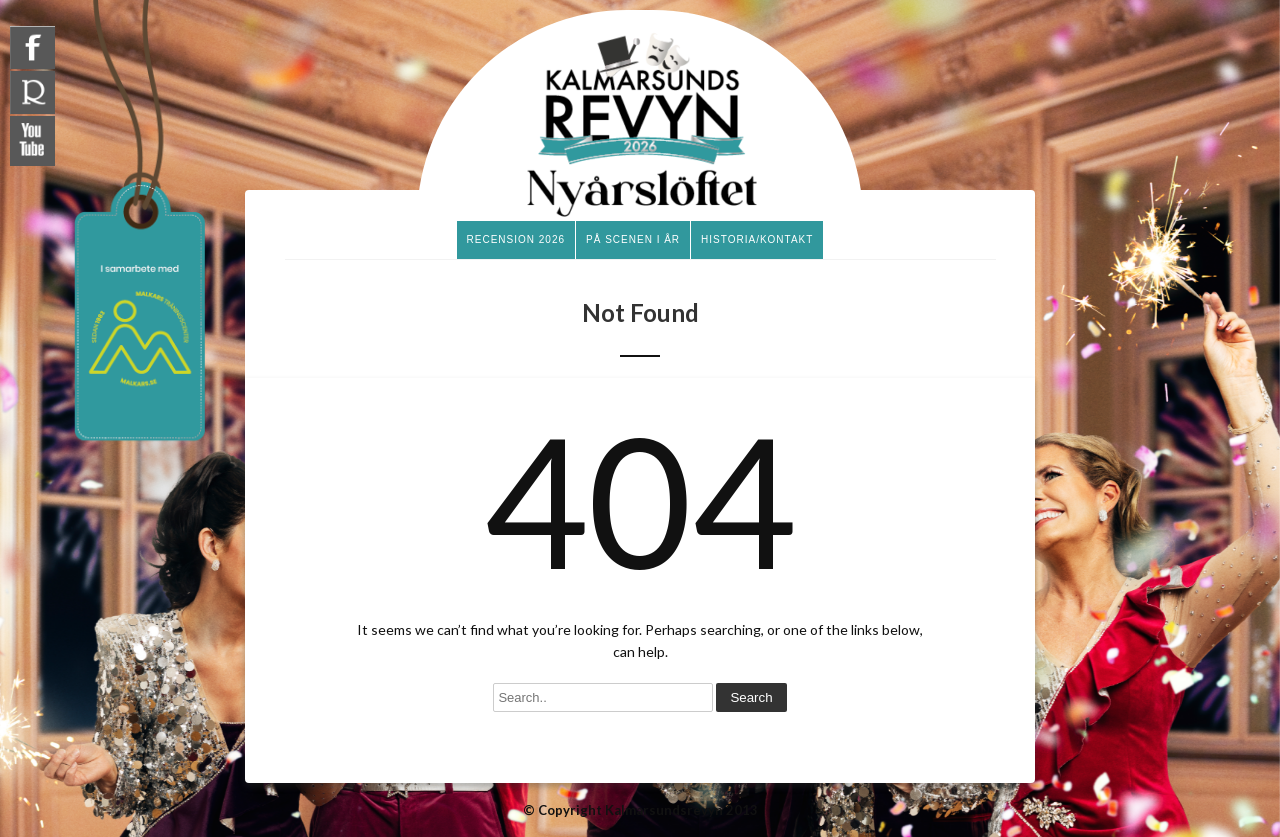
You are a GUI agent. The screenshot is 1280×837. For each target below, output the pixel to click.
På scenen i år (633, 239)
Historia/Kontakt (757, 239)
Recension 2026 (516, 239)
